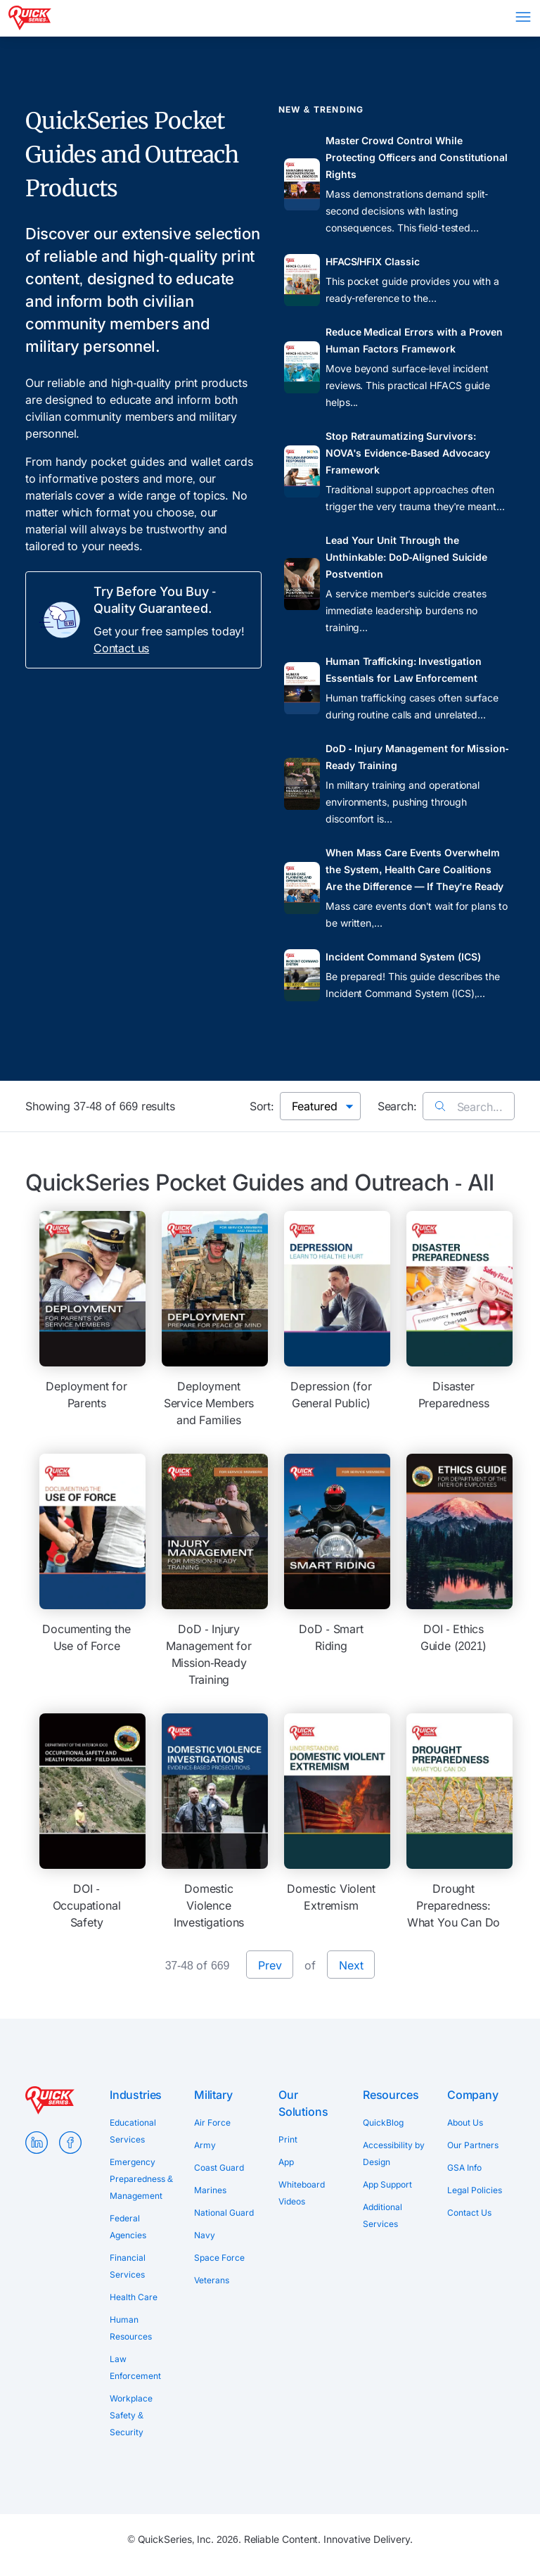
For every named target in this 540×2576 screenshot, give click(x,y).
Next (351, 1965)
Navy (204, 2235)
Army (205, 2145)
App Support (387, 2184)
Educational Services (133, 2131)
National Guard (224, 2212)
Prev (269, 1965)
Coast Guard (219, 2167)
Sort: (262, 1106)
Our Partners (473, 2145)
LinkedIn (36, 2142)
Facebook (70, 2142)
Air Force (212, 2122)
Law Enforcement (135, 2367)
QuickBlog (383, 2122)
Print (287, 2139)
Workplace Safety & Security (131, 2415)
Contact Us (469, 2212)
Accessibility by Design (394, 2153)
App (286, 2162)
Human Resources (131, 2328)
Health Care (134, 2297)
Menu (523, 16)
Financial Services (128, 2266)
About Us (465, 2122)
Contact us (121, 648)
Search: (397, 1106)
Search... (469, 1107)
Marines (210, 2190)
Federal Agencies (128, 2226)
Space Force (219, 2257)
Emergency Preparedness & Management (141, 2179)
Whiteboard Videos (301, 2193)
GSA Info (464, 2167)
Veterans (211, 2280)
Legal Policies (474, 2190)
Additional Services (382, 2215)
